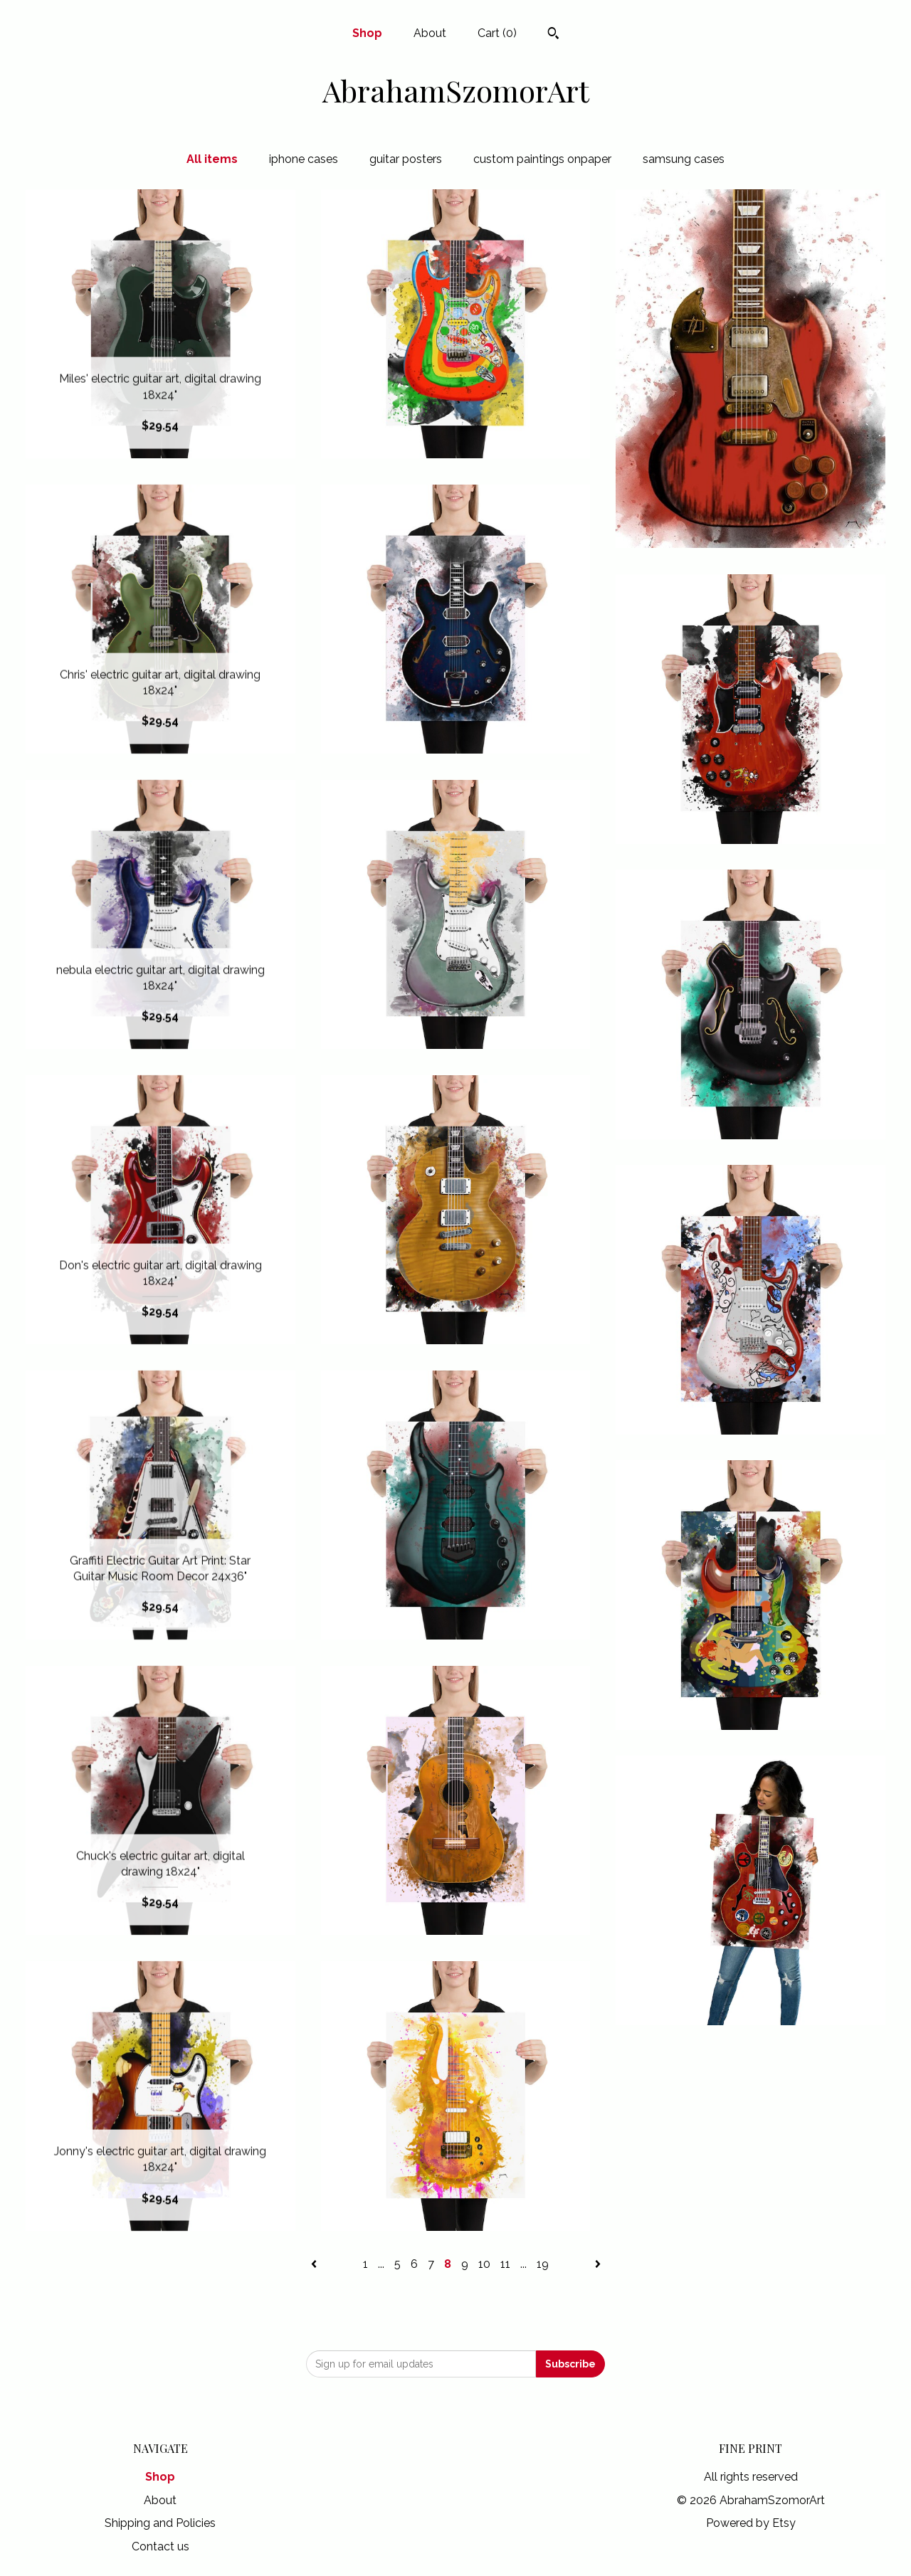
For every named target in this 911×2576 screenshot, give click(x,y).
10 (484, 2264)
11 (505, 2264)
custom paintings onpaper (542, 159)
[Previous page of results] (315, 2264)
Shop (367, 33)
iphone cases (303, 159)
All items (212, 159)
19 (543, 2264)
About (430, 33)
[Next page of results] (597, 2264)
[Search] (553, 35)
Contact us (160, 2546)
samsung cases (684, 159)
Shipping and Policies (160, 2523)
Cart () (497, 33)
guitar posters (405, 159)
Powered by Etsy (751, 2523)
